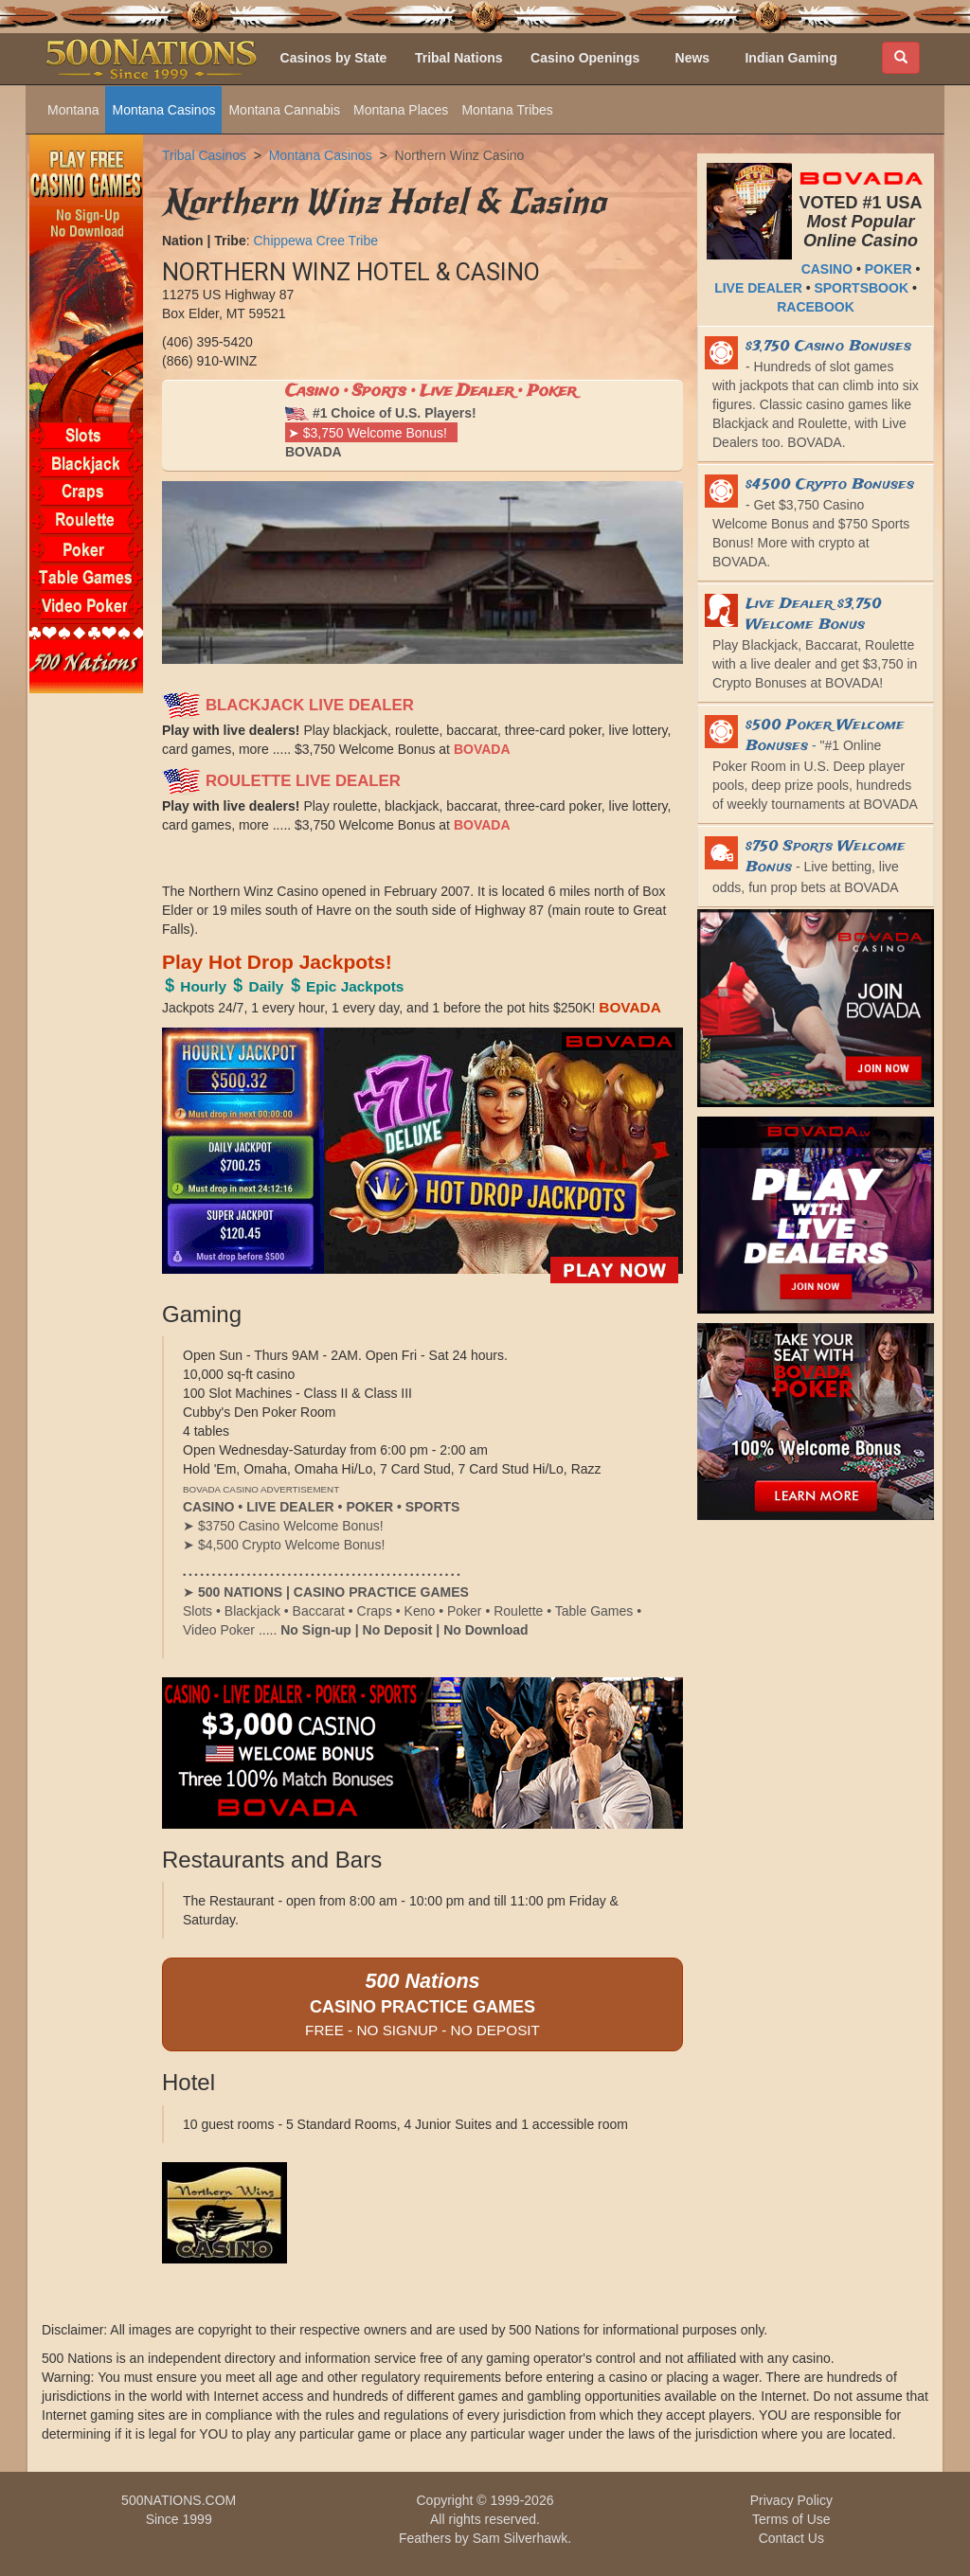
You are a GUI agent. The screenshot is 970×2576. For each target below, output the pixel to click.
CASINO (827, 269)
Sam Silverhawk (520, 2538)
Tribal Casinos (204, 155)
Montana (73, 109)
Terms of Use (791, 2519)
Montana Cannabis (284, 109)
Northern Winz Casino (459, 155)
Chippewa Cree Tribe (315, 240)
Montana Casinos (163, 109)
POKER (888, 269)
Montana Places (400, 109)
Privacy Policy (791, 2500)
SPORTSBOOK (861, 287)
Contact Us (791, 2538)
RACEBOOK (815, 306)
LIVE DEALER (758, 287)
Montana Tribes (507, 109)
